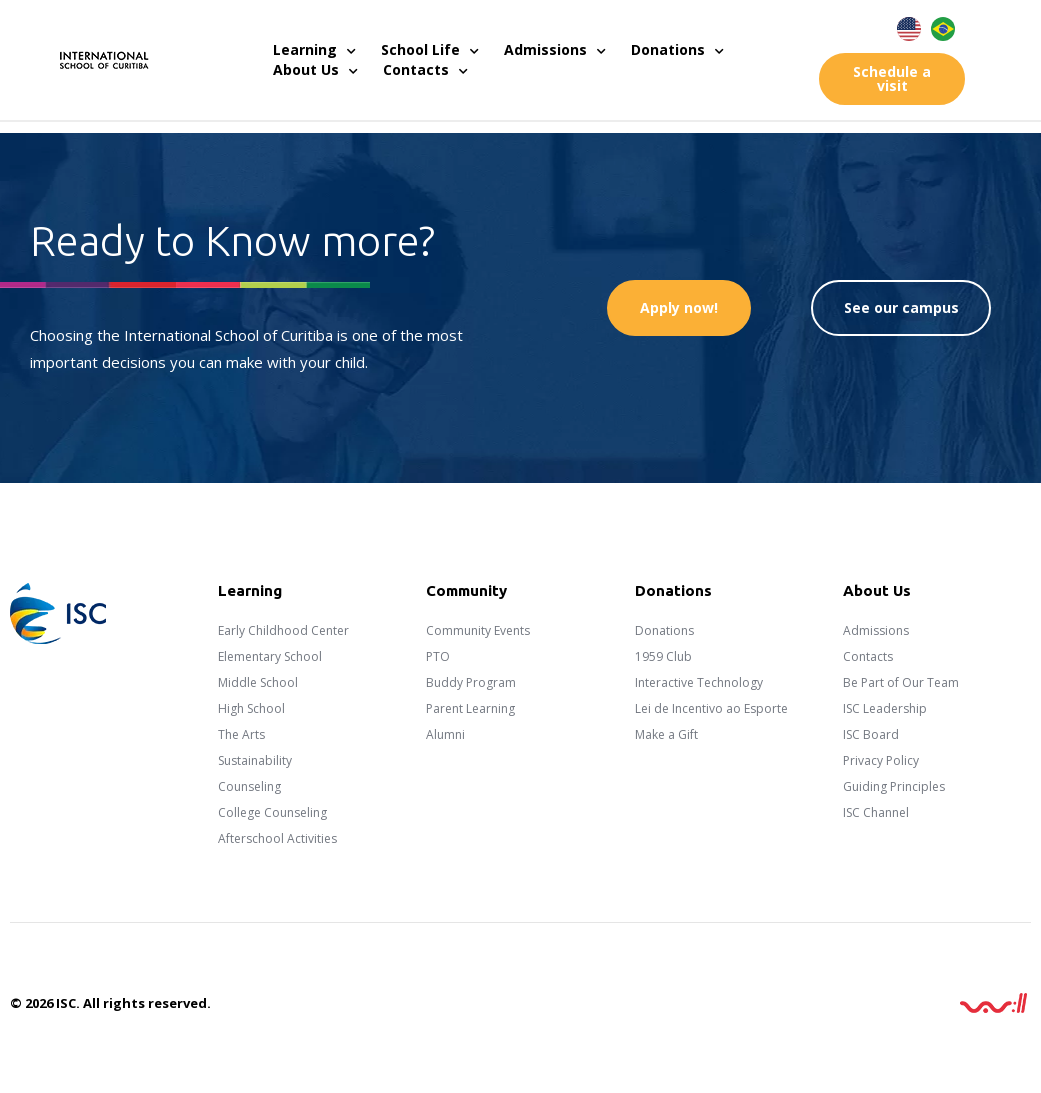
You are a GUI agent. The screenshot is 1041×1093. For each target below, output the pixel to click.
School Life (430, 50)
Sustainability (255, 760)
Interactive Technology (699, 682)
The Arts (241, 734)
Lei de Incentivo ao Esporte (711, 708)
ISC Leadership (885, 708)
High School (251, 708)
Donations (677, 50)
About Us (315, 70)
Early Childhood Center (283, 630)
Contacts (425, 70)
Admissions (555, 50)
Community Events (478, 630)
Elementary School (270, 656)
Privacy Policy (881, 760)
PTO (438, 656)
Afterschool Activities (277, 838)
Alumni (445, 734)
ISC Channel (876, 812)
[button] (891, 79)
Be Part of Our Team (901, 682)
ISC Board (871, 734)
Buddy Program (471, 682)
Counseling (249, 786)
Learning (314, 50)
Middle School (258, 682)
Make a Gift (666, 734)
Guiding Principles (894, 786)
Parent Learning (470, 708)
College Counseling (272, 812)
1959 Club (663, 656)
